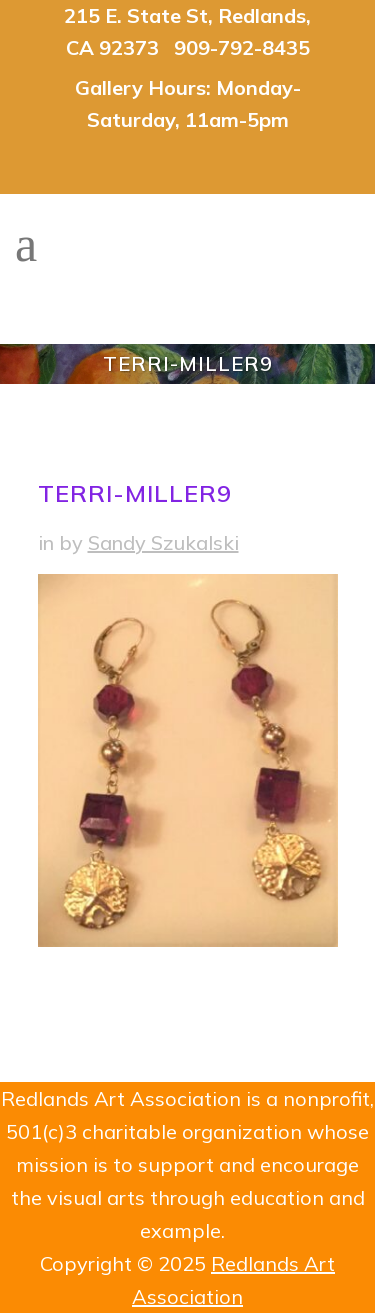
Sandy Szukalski (163, 542)
